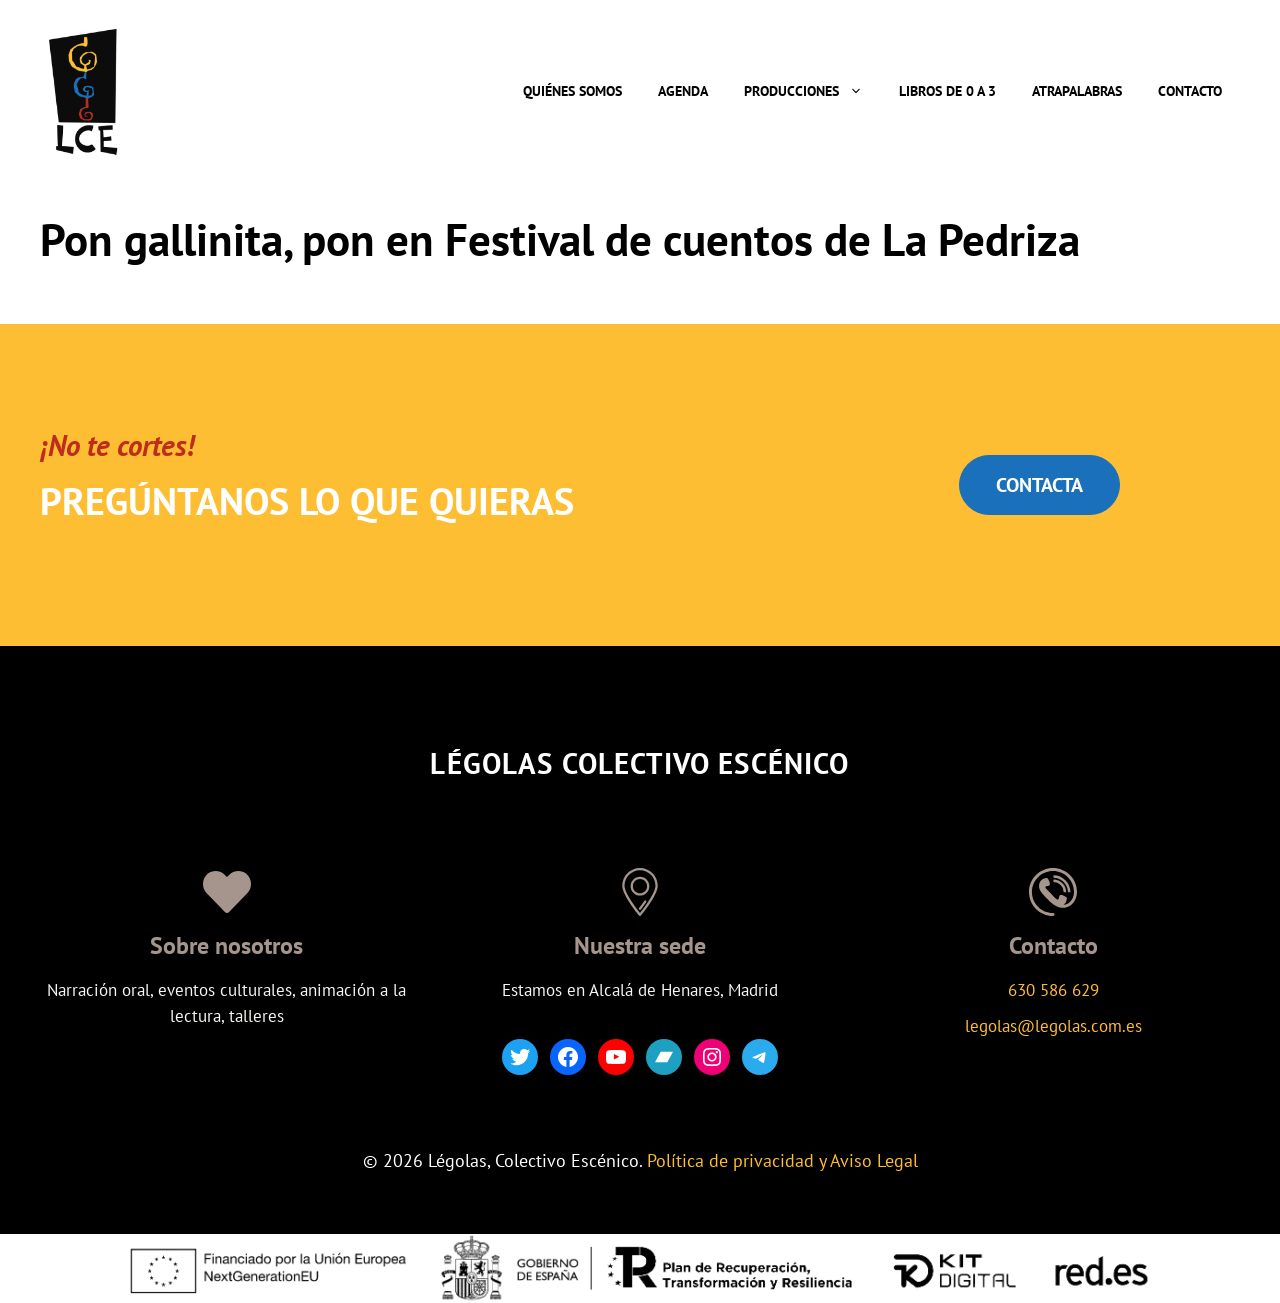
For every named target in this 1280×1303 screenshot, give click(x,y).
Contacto (1190, 91)
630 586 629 (1053, 990)
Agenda (683, 91)
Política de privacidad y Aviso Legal (782, 1160)
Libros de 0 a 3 (947, 91)
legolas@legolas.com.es (1053, 1026)
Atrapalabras (1077, 91)
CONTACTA (1039, 485)
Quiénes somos (572, 91)
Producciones (812, 91)
